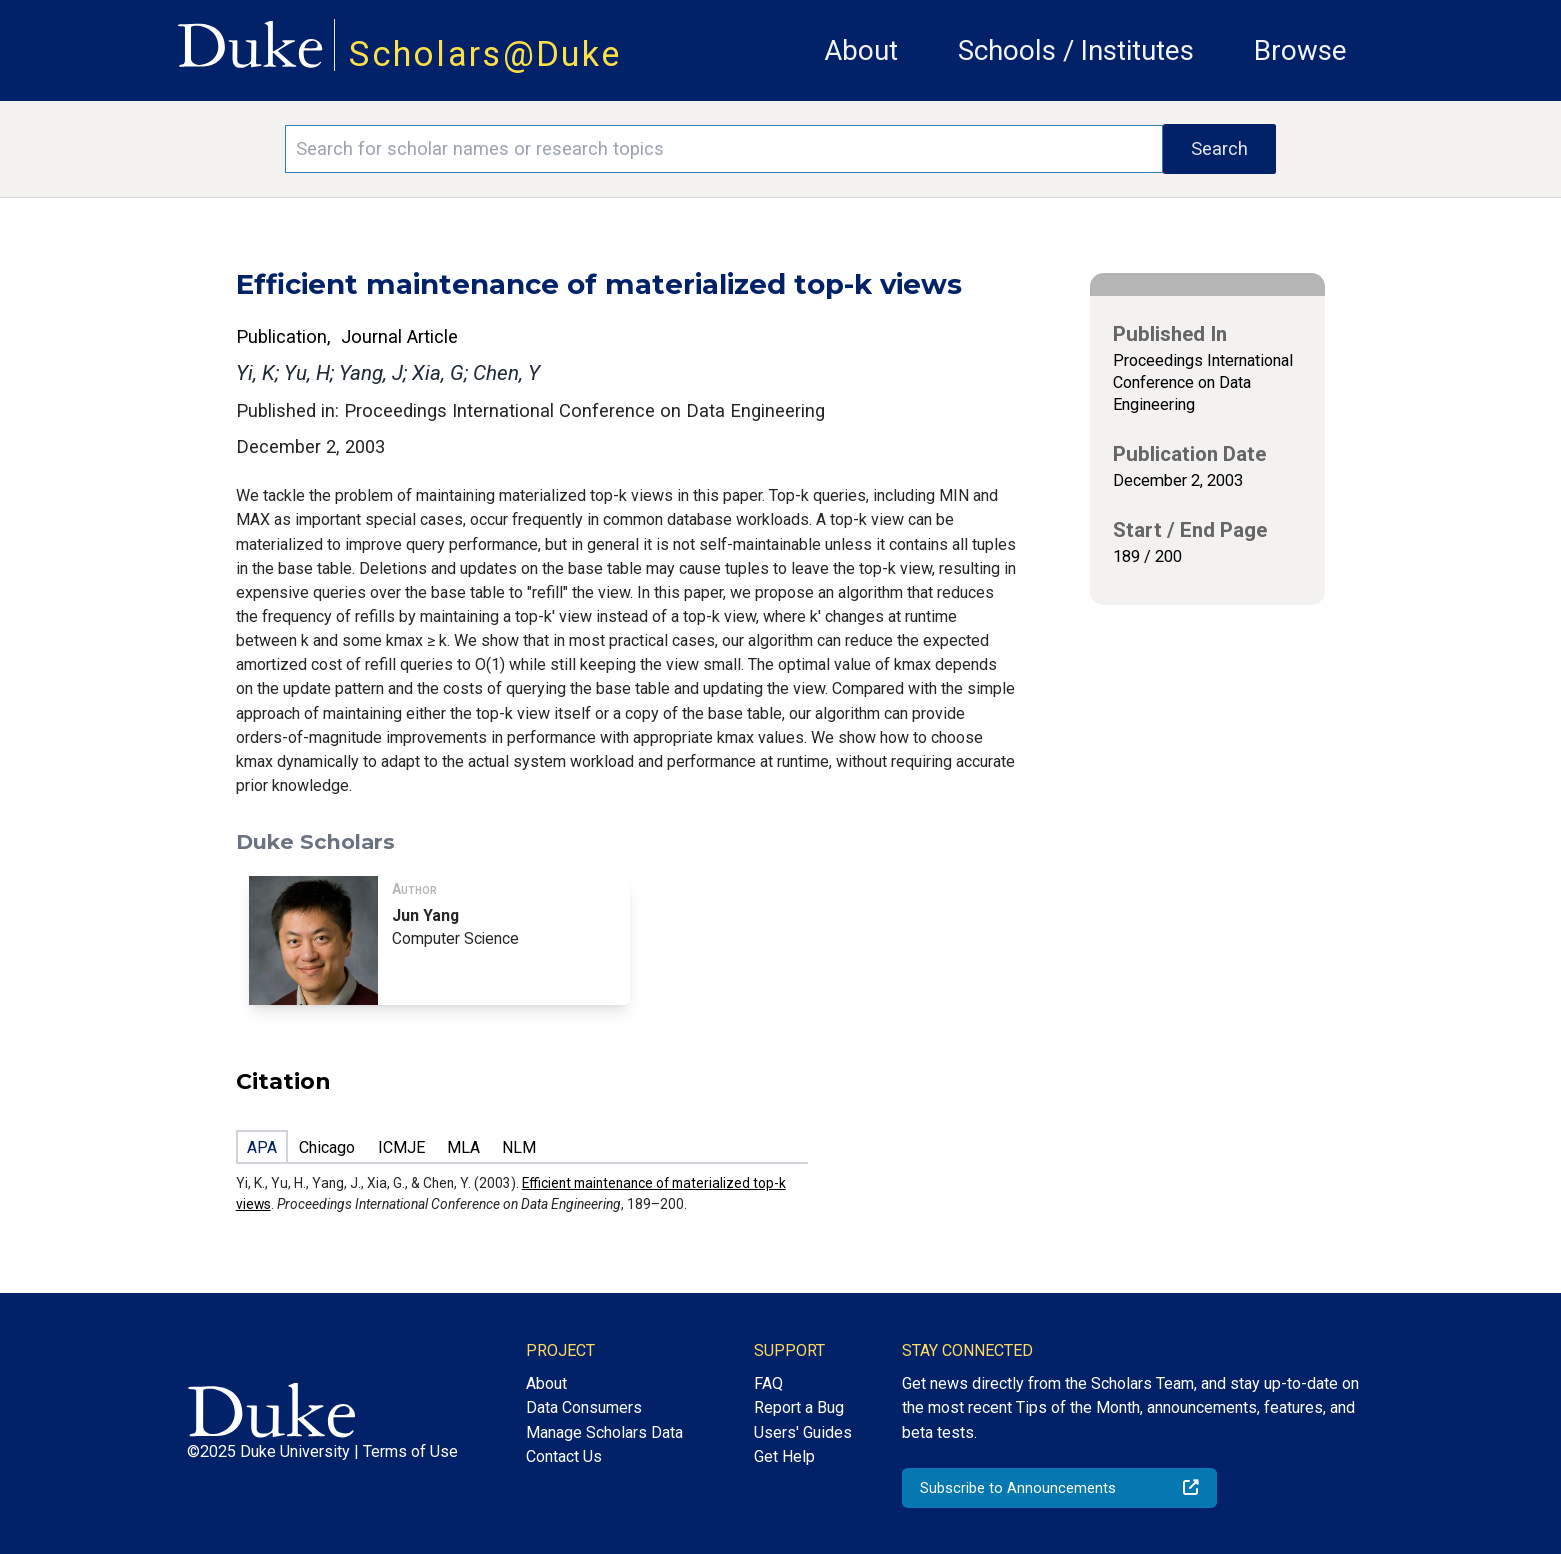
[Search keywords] (724, 149)
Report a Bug (799, 1407)
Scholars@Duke (485, 54)
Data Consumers (584, 1407)
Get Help (784, 1456)
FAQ (768, 1383)
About (861, 50)
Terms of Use (410, 1451)
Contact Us (564, 1456)
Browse (1300, 50)
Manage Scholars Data (604, 1432)
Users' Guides (803, 1432)
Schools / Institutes (1076, 50)
